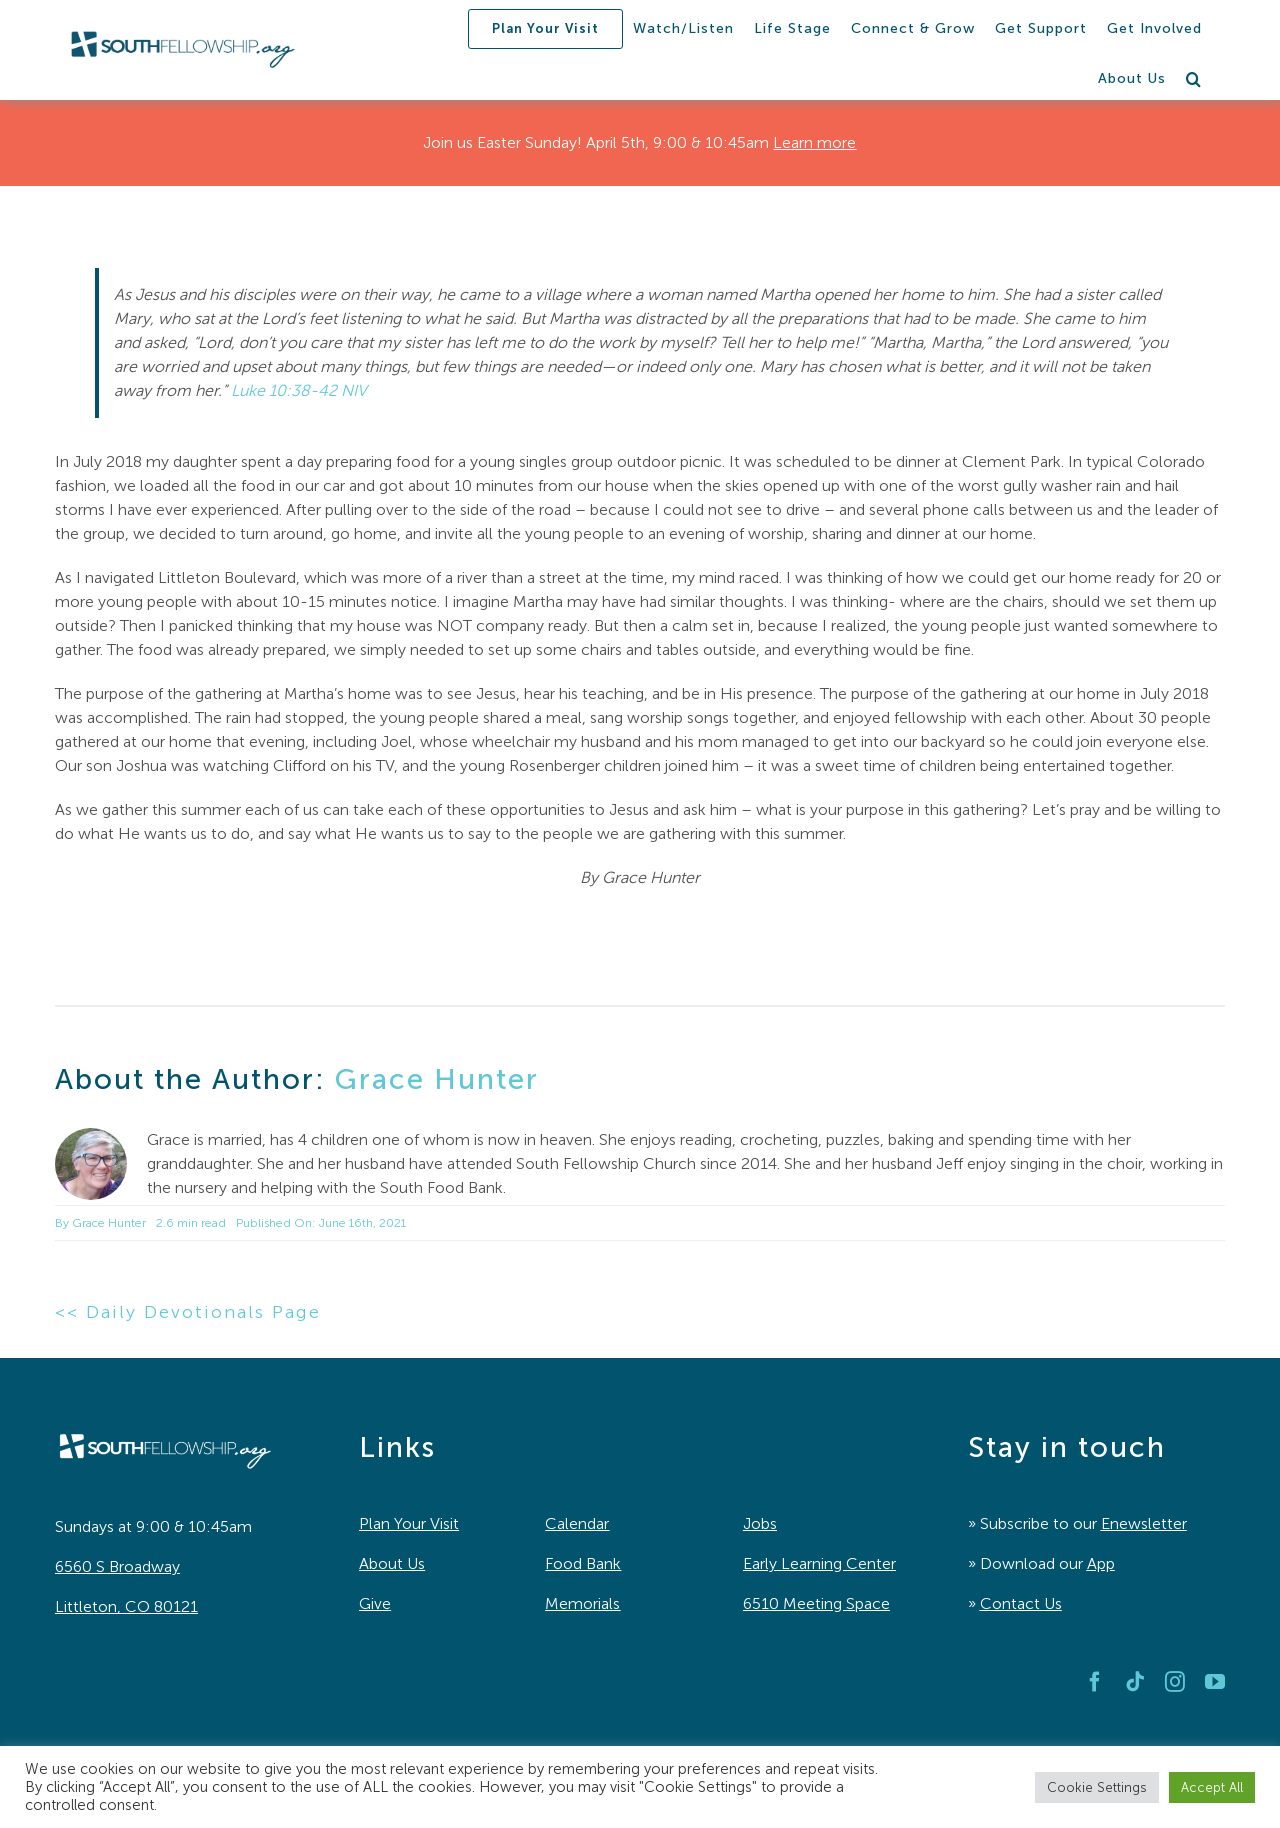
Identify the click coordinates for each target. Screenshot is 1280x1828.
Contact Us (1021, 1603)
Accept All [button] (1212, 1787)
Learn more (814, 142)
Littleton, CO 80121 (126, 1606)
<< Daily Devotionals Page (188, 1312)
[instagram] (1175, 1682)
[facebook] (1095, 1682)
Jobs (760, 1523)
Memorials (582, 1603)
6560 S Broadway (117, 1566)
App (1101, 1563)
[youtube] (1215, 1682)
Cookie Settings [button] (1097, 1787)
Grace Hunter (437, 1079)
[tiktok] (1135, 1682)
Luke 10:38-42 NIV (299, 390)
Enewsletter (1144, 1523)
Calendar (577, 1523)
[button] (1194, 79)
